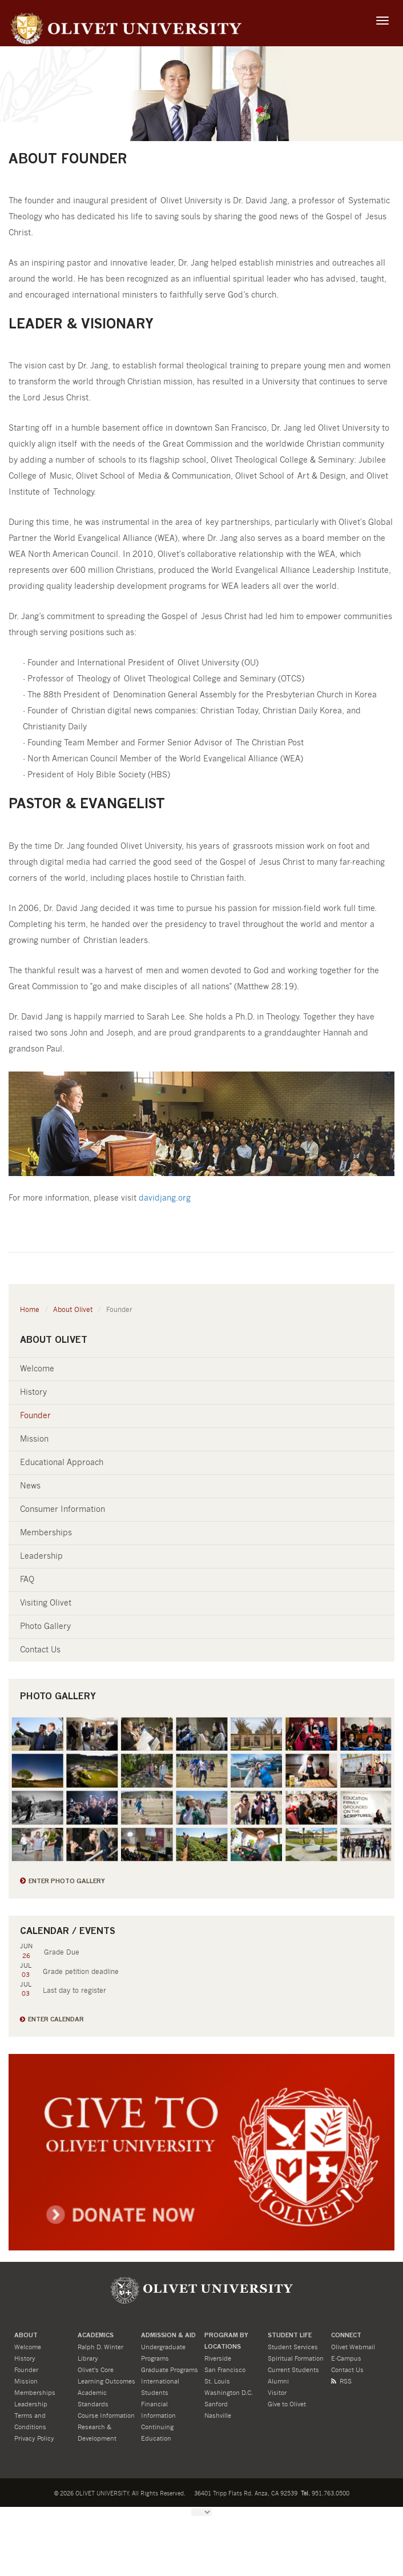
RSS (341, 2381)
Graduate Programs (169, 2370)
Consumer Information (62, 1510)
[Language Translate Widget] (201, 2512)
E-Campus (346, 2359)
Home (29, 1309)
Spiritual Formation (296, 2359)
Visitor (277, 2393)
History (33, 1393)
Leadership (41, 1556)
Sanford (216, 2404)
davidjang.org (165, 1198)
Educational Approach (61, 1463)
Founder (35, 1416)
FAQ (27, 1580)
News (30, 1486)
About (26, 2336)
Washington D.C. (228, 2393)
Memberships (46, 1533)
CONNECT (346, 2336)
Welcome (37, 1369)
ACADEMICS (96, 2336)
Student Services (293, 2347)
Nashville (217, 2416)
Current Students (293, 2370)
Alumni (278, 2381)
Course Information (106, 2416)
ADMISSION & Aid (168, 2336)
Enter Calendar (56, 2020)
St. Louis (217, 2381)
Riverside (217, 2359)
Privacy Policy (34, 2438)
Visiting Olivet (45, 1603)
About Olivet (72, 1309)
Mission (34, 1439)
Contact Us (40, 1650)
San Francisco (224, 2370)
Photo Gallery (45, 1627)
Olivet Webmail (353, 2347)
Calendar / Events (67, 1931)
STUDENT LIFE (290, 2336)
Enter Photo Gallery (67, 1882)
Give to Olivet (287, 2404)
